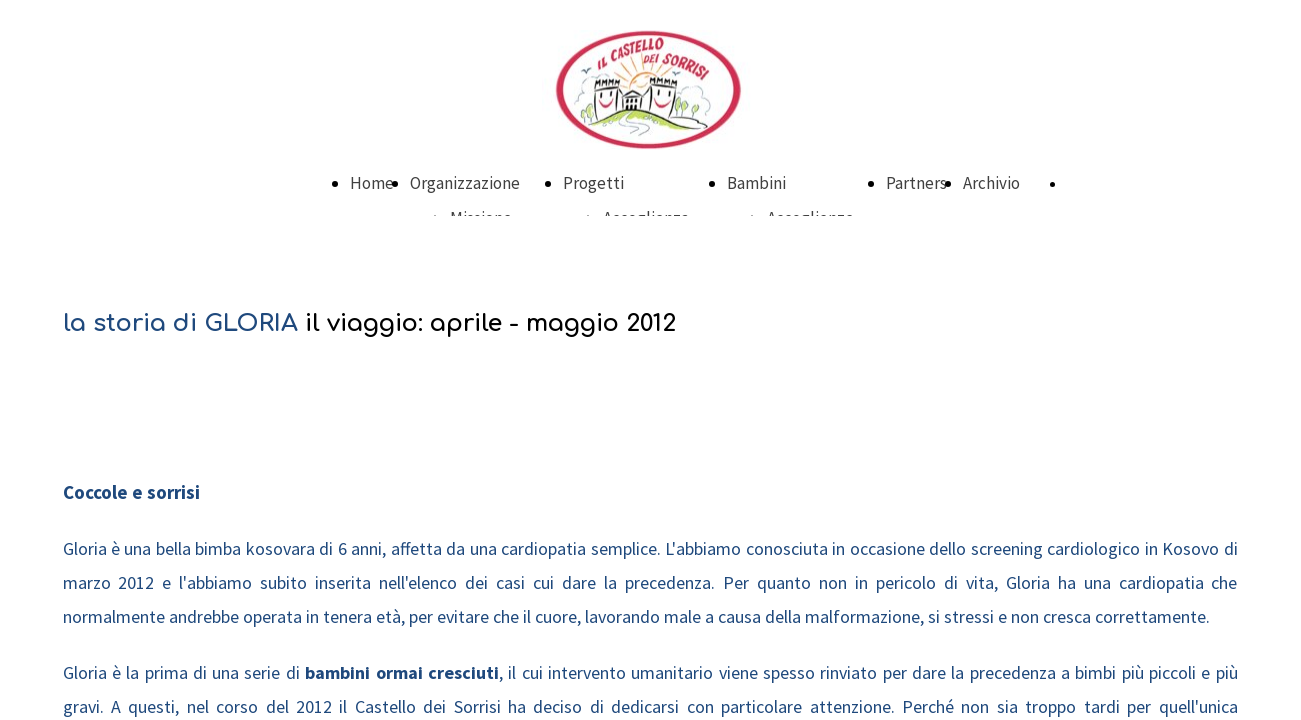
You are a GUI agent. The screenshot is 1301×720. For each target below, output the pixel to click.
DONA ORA (1097, 184)
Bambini (756, 183)
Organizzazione (465, 183)
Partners (916, 183)
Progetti (593, 183)
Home (372, 183)
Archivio (991, 183)
